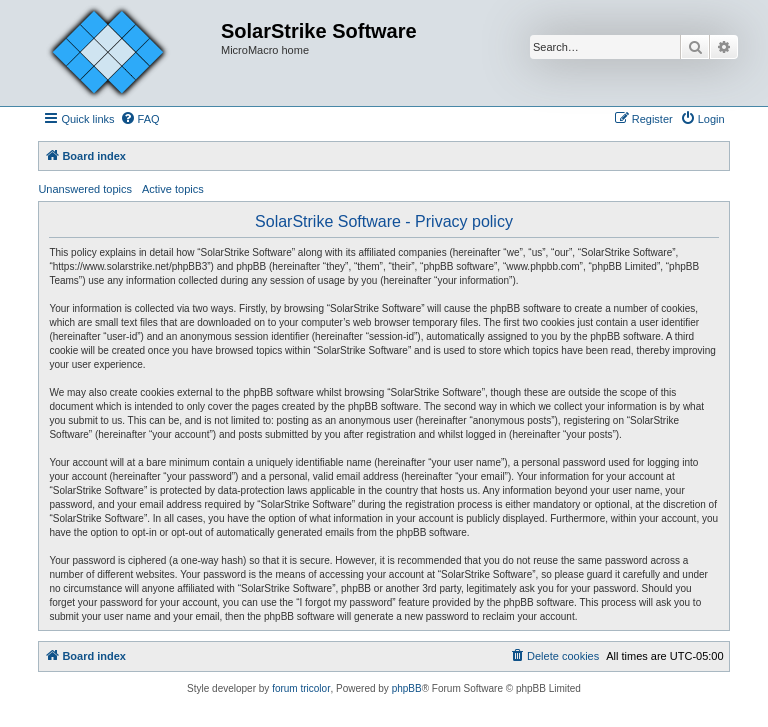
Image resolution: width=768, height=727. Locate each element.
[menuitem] (140, 119)
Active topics (173, 189)
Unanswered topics (85, 189)
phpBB (407, 688)
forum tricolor (301, 688)
